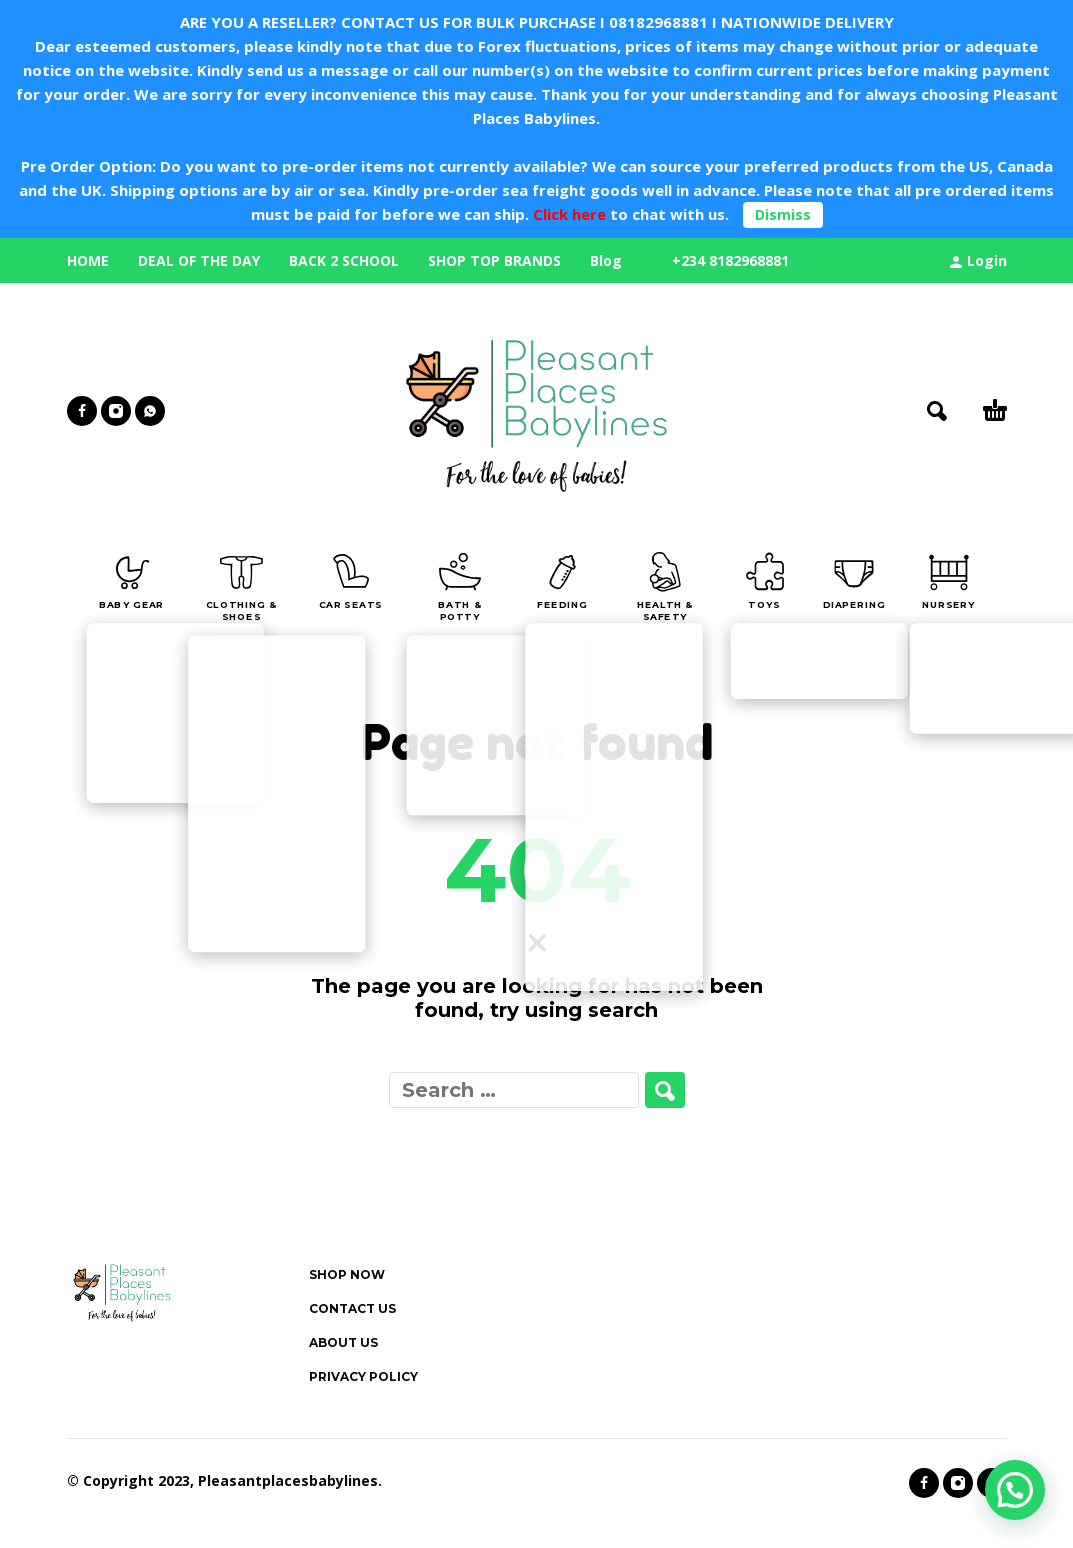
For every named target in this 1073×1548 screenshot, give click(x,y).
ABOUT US (343, 1342)
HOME (88, 260)
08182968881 (658, 22)
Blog (606, 260)
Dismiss (783, 214)
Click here (567, 214)
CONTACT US (352, 1308)
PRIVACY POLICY (363, 1376)
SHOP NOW (347, 1274)
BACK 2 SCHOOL (344, 260)
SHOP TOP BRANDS (494, 260)
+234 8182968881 (730, 260)
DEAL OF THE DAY (199, 260)
